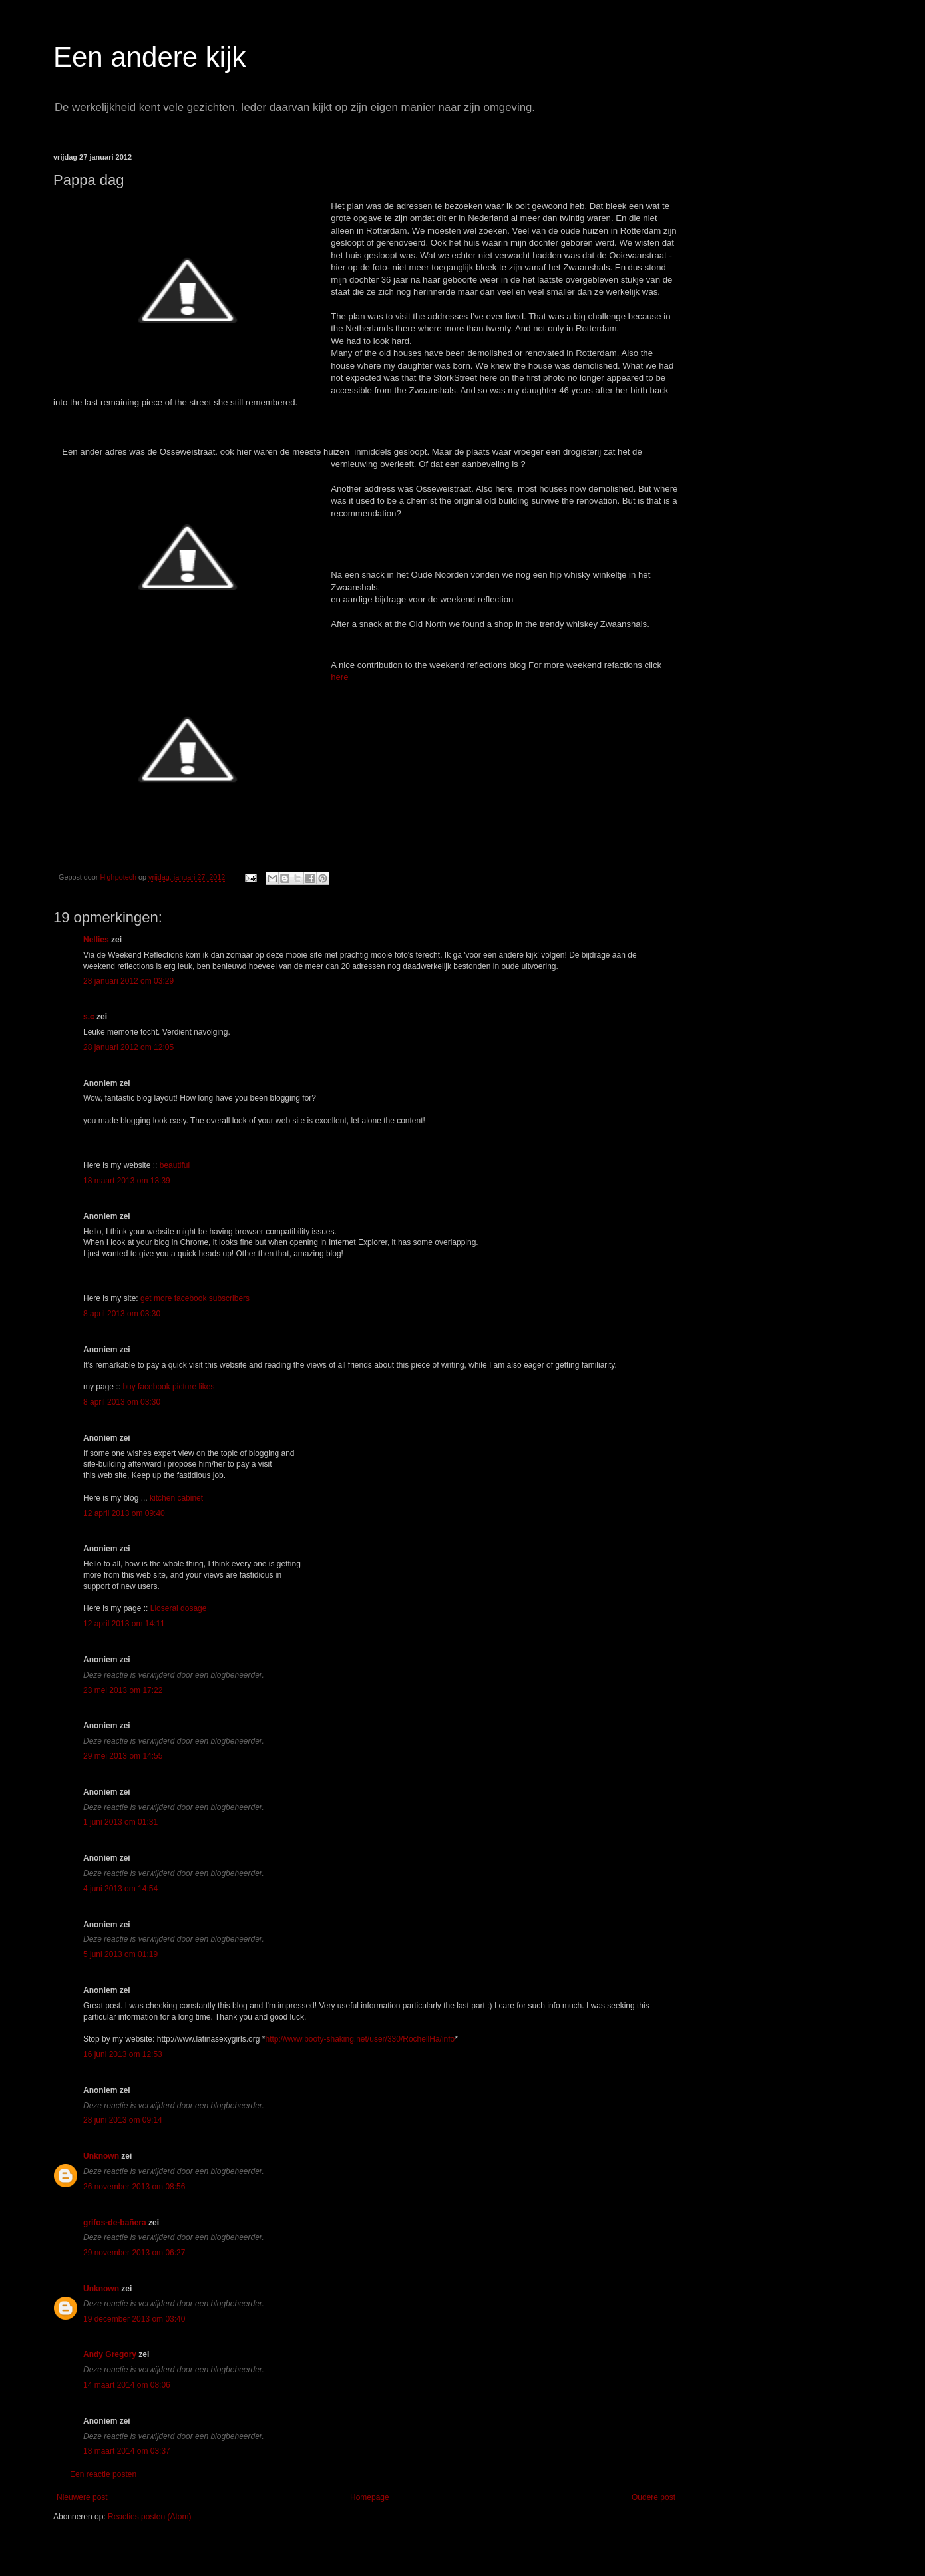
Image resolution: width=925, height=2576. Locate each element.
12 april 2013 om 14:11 (124, 1623)
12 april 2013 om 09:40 (124, 1513)
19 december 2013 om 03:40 (134, 2319)
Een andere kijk (149, 57)
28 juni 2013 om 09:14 (122, 2120)
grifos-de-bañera (114, 2222)
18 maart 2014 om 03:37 (126, 2451)
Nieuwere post (82, 2497)
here (339, 677)
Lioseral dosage (178, 1608)
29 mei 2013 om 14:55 (122, 1756)
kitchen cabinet (176, 1498)
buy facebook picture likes (168, 1386)
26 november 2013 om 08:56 (134, 2186)
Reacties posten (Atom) (149, 2516)
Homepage (369, 2497)
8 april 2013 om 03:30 (121, 1313)
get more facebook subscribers (195, 1298)
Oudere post (653, 2497)
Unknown (101, 2156)
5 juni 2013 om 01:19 (120, 1954)
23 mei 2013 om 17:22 (122, 1690)
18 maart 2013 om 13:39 (126, 1180)
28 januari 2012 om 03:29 (128, 981)
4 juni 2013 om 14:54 (120, 1888)
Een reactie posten (103, 2474)
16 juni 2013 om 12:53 (122, 2054)
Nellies (96, 939)
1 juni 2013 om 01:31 (120, 1822)
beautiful (175, 1165)
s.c (88, 1016)
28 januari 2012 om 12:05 (128, 1047)
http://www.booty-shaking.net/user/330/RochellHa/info (360, 2039)
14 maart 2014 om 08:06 (126, 2385)
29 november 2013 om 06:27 (134, 2252)
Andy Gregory (109, 2354)
